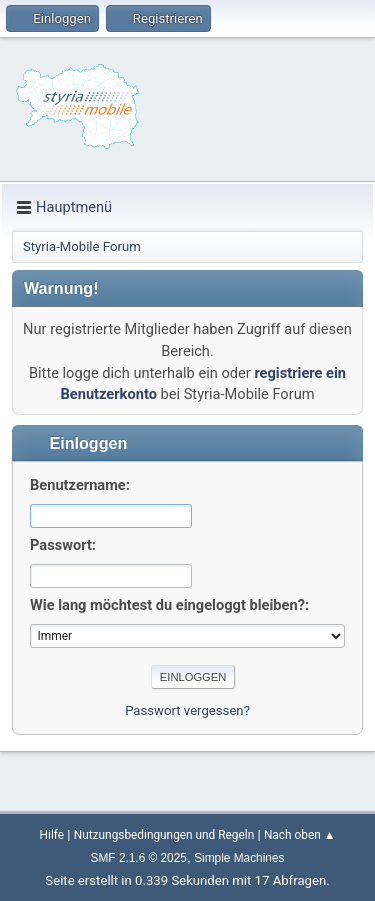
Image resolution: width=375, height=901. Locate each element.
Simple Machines (239, 858)
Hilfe (52, 835)
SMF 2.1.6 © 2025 (139, 858)
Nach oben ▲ (299, 835)
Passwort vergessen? (187, 710)
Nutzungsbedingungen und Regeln (164, 835)
